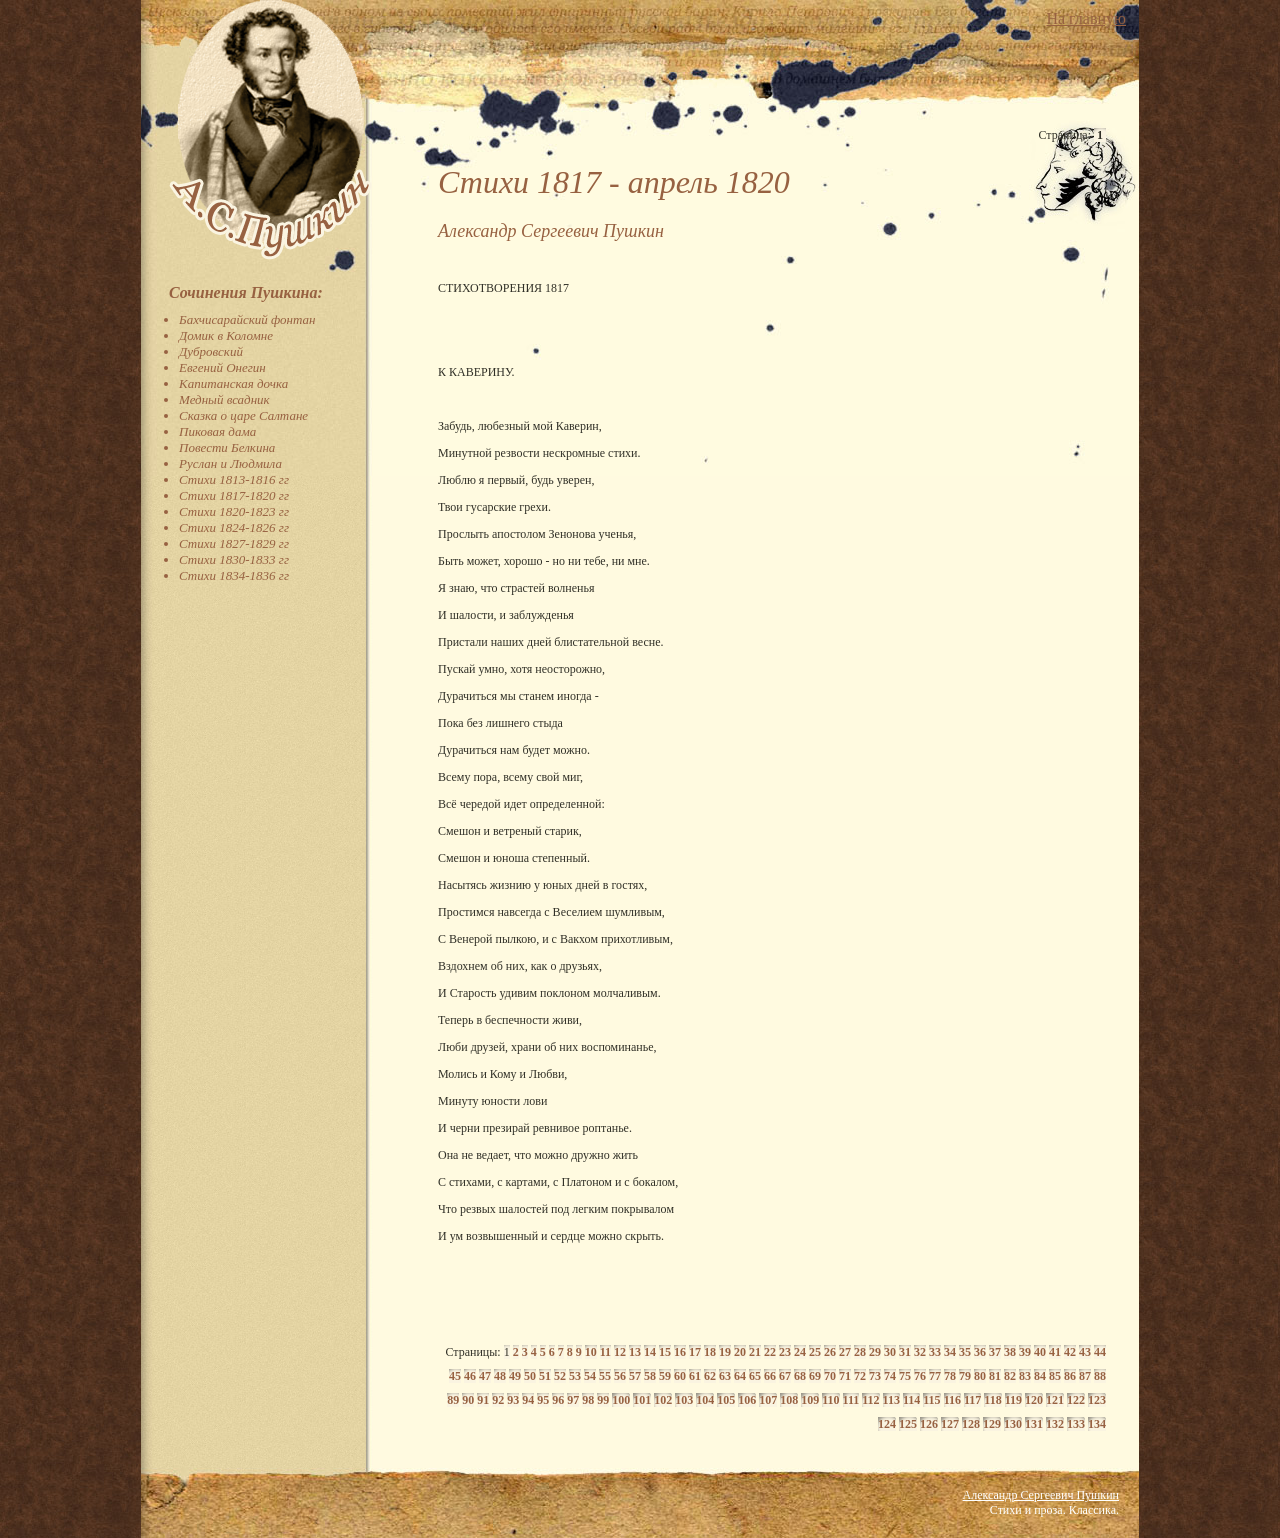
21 (755, 1352)
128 (971, 1424)
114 (911, 1400)
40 (1040, 1352)
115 (931, 1400)
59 (665, 1376)
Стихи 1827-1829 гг (234, 543)
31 (905, 1352)
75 (905, 1376)
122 (1076, 1400)
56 (620, 1376)
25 (815, 1352)
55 (605, 1376)
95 (543, 1400)
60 (680, 1376)
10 (591, 1352)
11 (605, 1352)
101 (642, 1400)
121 (1055, 1400)
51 (545, 1376)
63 (725, 1376)
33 (935, 1352)
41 (1055, 1352)
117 (972, 1400)
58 (650, 1376)
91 (483, 1400)
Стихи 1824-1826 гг (234, 527)
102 (663, 1400)
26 (830, 1352)
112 (870, 1400)
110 (830, 1400)
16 (680, 1352)
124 (887, 1424)
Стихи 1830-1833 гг (234, 559)
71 (845, 1376)
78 (950, 1376)
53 (575, 1376)
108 (789, 1400)
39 (1025, 1352)
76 (920, 1376)
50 (530, 1376)
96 (558, 1400)
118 (992, 1400)
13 (635, 1352)
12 (620, 1352)
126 (929, 1424)
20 (740, 1352)
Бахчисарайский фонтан (247, 319)
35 (965, 1352)
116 (952, 1400)
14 (650, 1352)
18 (710, 1352)
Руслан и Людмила (230, 463)
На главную (1086, 18)
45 (455, 1376)
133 (1076, 1424)
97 (573, 1400)
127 (950, 1424)
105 (726, 1400)
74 (890, 1376)
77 (935, 1376)
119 (1013, 1400)
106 (747, 1400)
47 (485, 1376)
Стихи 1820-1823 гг (234, 511)
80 (980, 1376)
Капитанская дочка (233, 383)
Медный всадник (224, 399)
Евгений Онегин (222, 367)
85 (1055, 1376)
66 (770, 1376)
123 (1097, 1400)
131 (1034, 1424)
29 (875, 1352)
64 (740, 1376)
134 (1097, 1424)
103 (684, 1400)
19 (725, 1352)
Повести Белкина (227, 447)
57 (635, 1376)
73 (875, 1376)
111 (851, 1400)
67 (785, 1376)
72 (860, 1376)
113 (891, 1400)
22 (770, 1352)
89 (453, 1400)
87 (1085, 1376)
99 (603, 1400)
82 (1010, 1376)
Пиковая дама (217, 431)
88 (1100, 1376)
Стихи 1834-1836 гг (234, 575)
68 (800, 1376)
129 (992, 1424)
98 (588, 1400)
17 (695, 1352)
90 (468, 1400)
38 (1010, 1352)
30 (890, 1352)
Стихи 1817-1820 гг (234, 495)
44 (1100, 1352)
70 (830, 1376)
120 (1034, 1400)
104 (705, 1400)
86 (1070, 1376)
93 (513, 1400)
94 (528, 1400)
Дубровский (211, 351)
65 (755, 1376)
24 (800, 1352)
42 (1070, 1352)
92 (498, 1400)
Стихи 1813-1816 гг (234, 479)
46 (470, 1376)
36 (980, 1352)
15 (665, 1352)
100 (621, 1400)
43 (1085, 1352)
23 (785, 1352)
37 (995, 1352)
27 (845, 1352)
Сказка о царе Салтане (243, 415)
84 (1040, 1376)
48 (500, 1376)
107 (768, 1400)
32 (920, 1352)
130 (1013, 1424)
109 (810, 1400)
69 (815, 1376)
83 (1025, 1376)
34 (950, 1352)
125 (908, 1424)
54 (590, 1376)
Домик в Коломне (226, 335)
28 (860, 1352)
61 (695, 1376)
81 (995, 1376)
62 (710, 1376)
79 (965, 1376)
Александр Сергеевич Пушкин (1041, 1495)
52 (560, 1376)
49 (515, 1376)
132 (1055, 1424)
